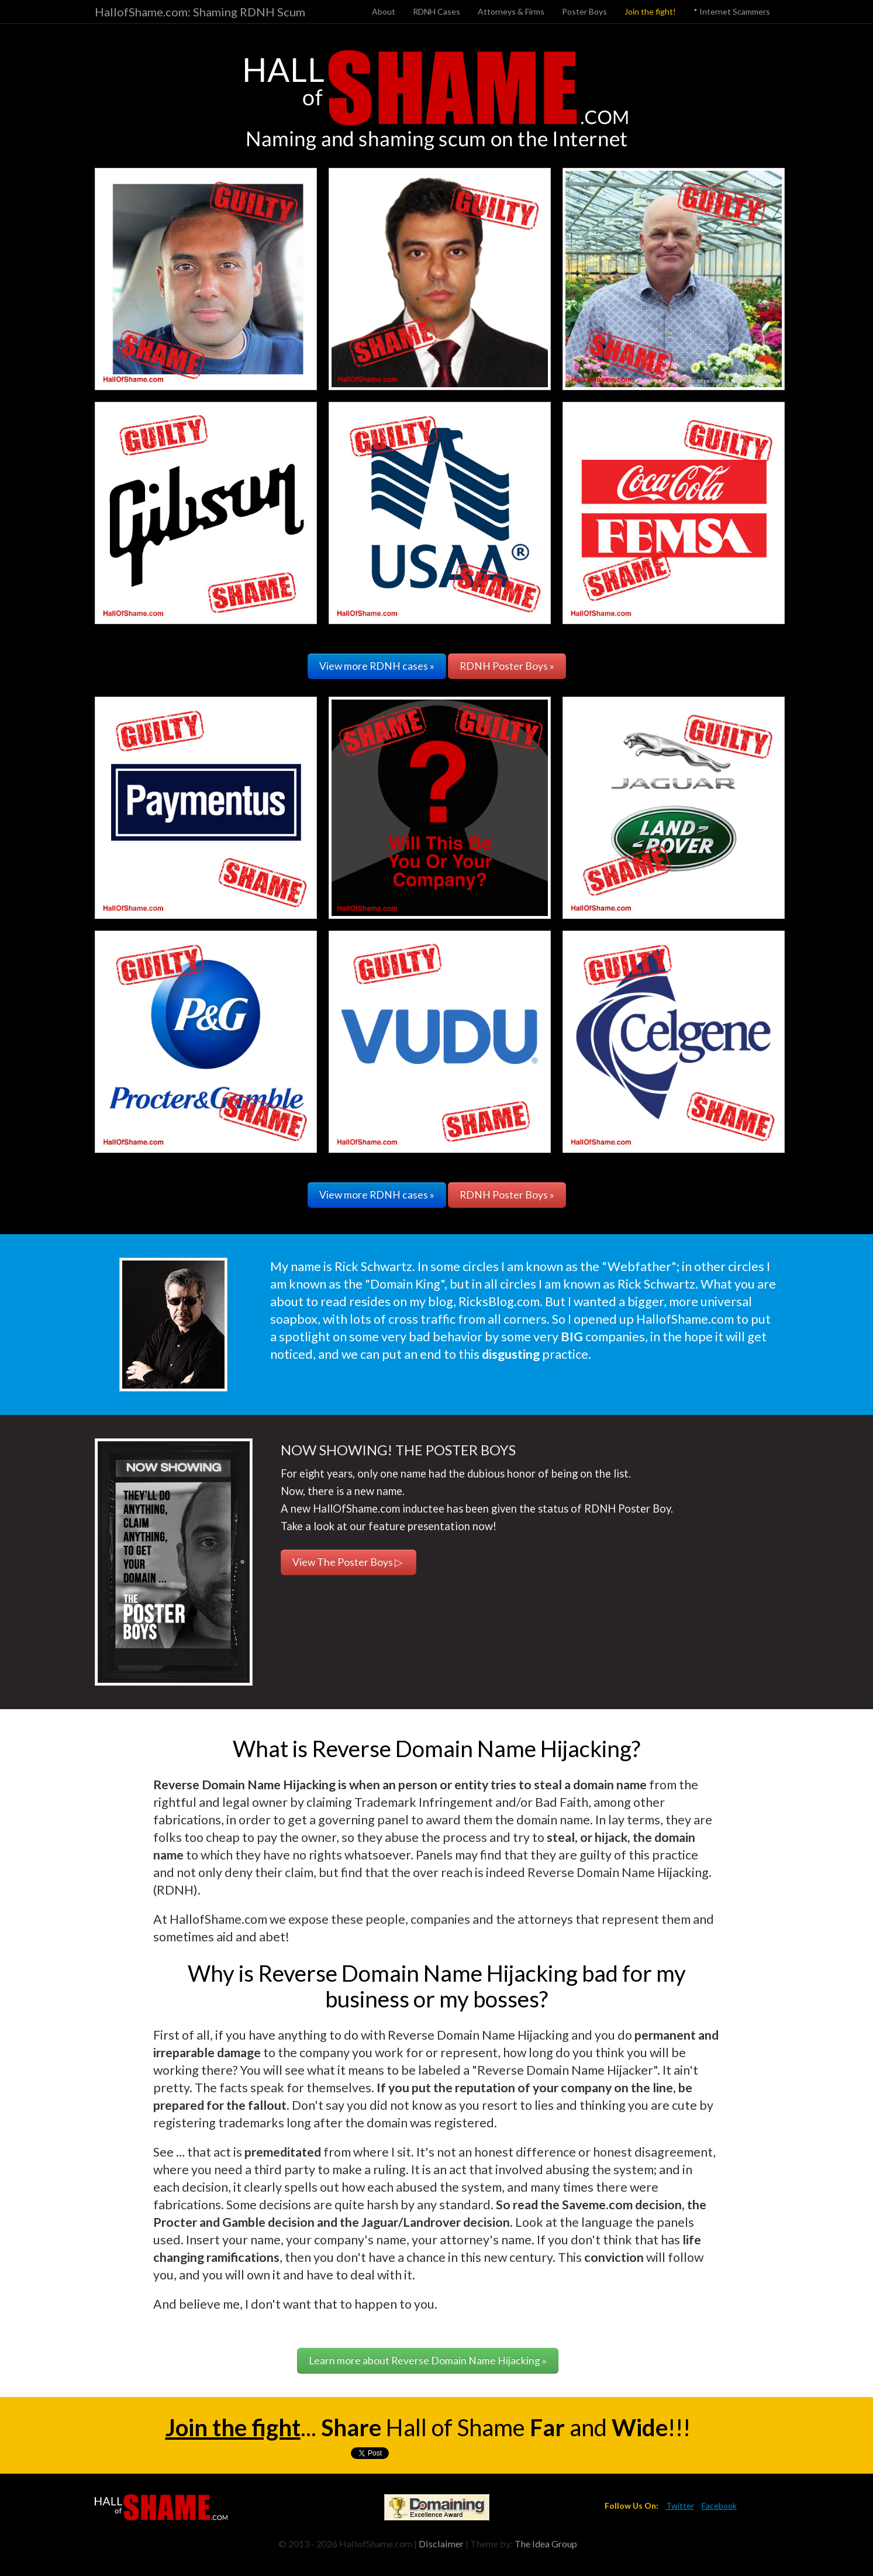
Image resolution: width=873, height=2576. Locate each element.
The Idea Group (546, 2543)
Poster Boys (584, 11)
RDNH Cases (436, 11)
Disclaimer (441, 2543)
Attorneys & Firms (511, 11)
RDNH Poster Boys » (507, 666)
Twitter (680, 2505)
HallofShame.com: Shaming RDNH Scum (200, 12)
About (383, 11)
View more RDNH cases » (376, 666)
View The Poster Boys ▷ (348, 1562)
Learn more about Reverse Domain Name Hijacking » (428, 2360)
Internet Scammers (731, 11)
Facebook (719, 2505)
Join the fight (233, 2427)
